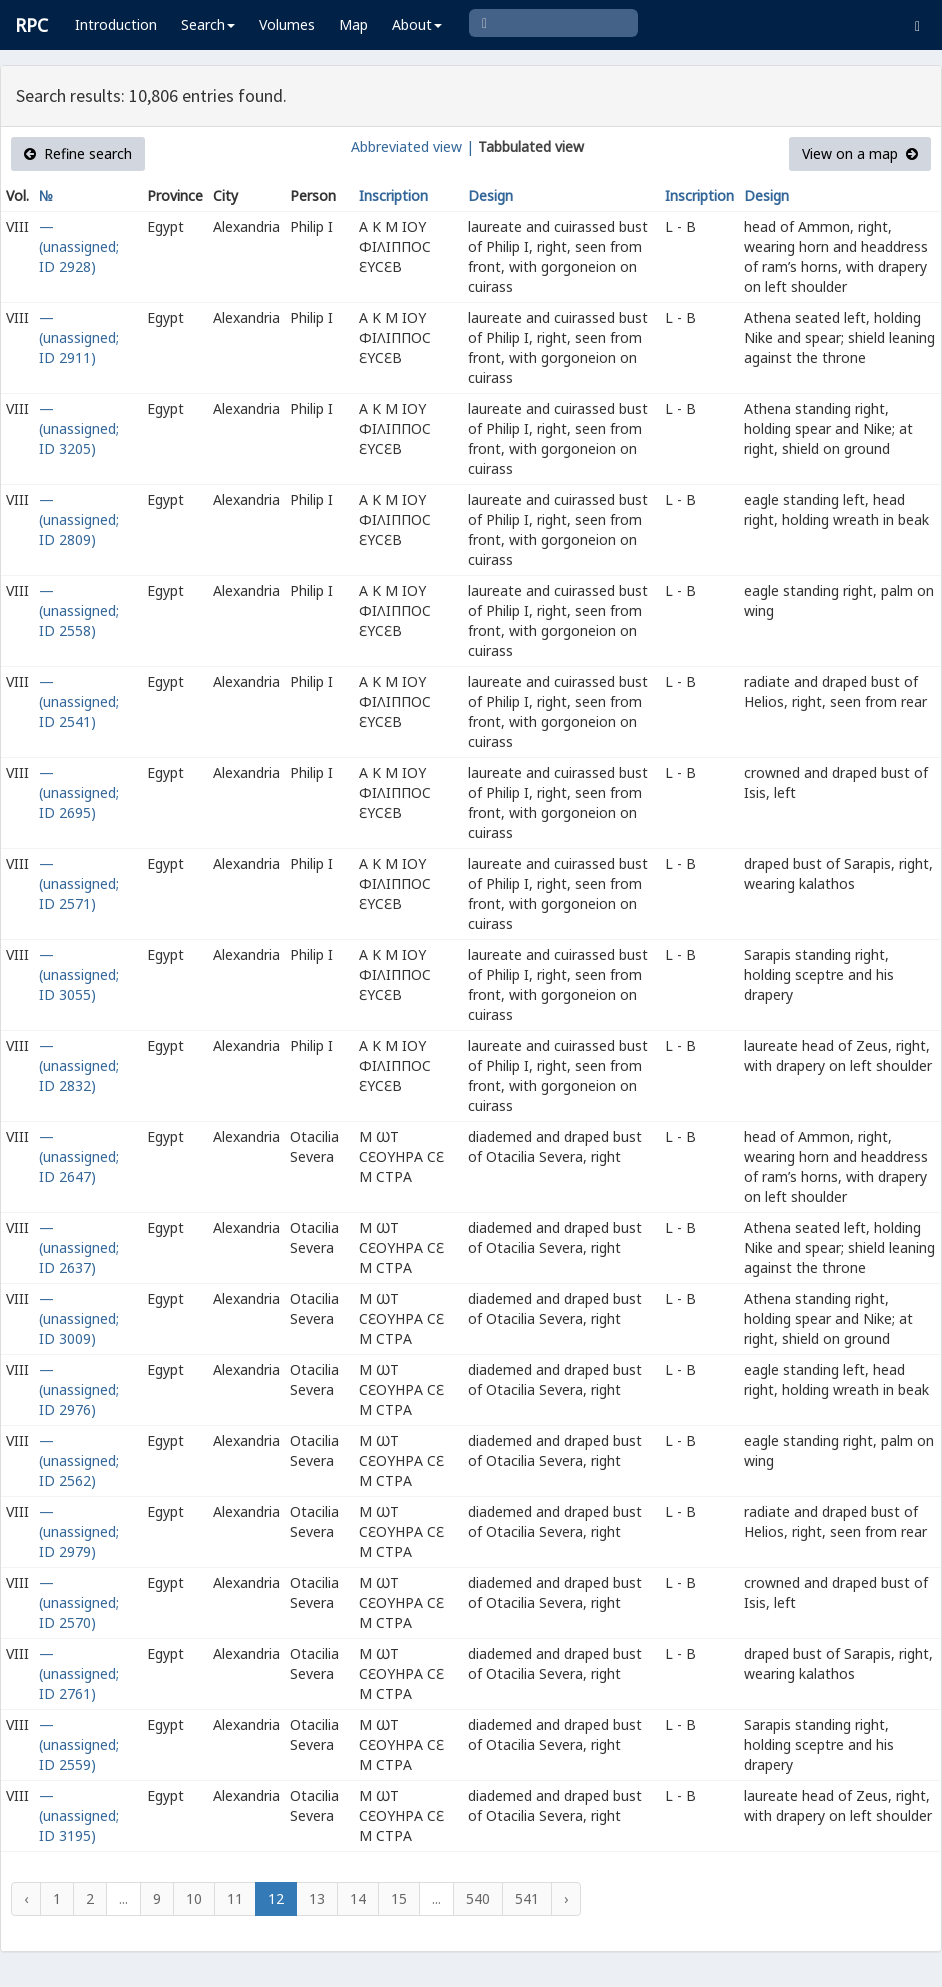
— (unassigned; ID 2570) (79, 1602)
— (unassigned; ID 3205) (79, 428)
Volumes (287, 24)
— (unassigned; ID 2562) (79, 1460)
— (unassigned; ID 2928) (79, 246)
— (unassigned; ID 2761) (79, 1673)
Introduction (116, 24)
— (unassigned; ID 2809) (79, 519)
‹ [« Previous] (26, 1898)
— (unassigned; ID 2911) (79, 337)
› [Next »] (566, 1898)
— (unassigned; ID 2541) (79, 701)
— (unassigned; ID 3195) (79, 1815)
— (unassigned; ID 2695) (79, 792)
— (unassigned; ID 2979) (79, 1531)
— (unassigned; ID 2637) (79, 1247)
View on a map (860, 153)
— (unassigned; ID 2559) (79, 1744)
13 (317, 1898)
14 (358, 1898)
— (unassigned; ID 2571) (79, 883)
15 (399, 1898)
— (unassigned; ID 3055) (79, 974)
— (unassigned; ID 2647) (79, 1156)
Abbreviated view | (412, 146)
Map (353, 24)
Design (490, 195)
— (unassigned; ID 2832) (79, 1065)
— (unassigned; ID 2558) (79, 610)
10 (194, 1898)
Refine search (78, 153)
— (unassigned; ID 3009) (79, 1318)
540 (478, 1898)
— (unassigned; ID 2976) (79, 1389)
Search (208, 24)
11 (235, 1898)
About (417, 24)
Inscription (393, 195)
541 (527, 1898)
